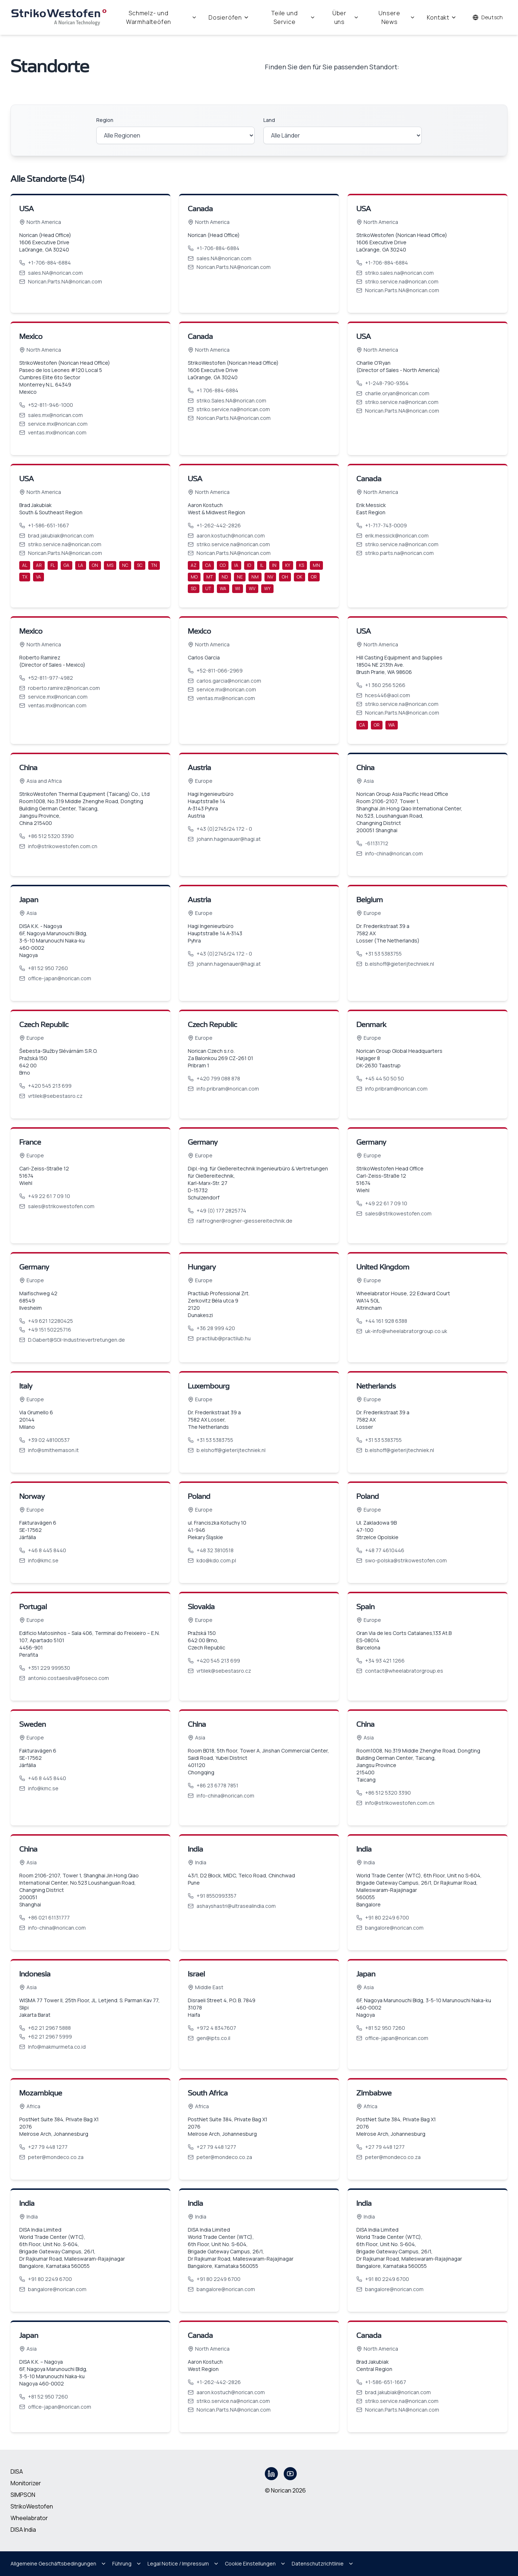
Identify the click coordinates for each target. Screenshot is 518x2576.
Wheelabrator (29, 2518)
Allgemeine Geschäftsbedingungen (58, 2563)
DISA (17, 2471)
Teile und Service (293, 17)
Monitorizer (26, 2483)
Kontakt (442, 17)
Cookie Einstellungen (255, 2563)
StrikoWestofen (32, 2506)
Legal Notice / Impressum (183, 2563)
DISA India (23, 2530)
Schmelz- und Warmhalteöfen (161, 17)
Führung (127, 2563)
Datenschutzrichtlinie (323, 2563)
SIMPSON (23, 2495)
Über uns (345, 17)
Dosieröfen (229, 17)
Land (269, 119)
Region (104, 119)
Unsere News (397, 17)
